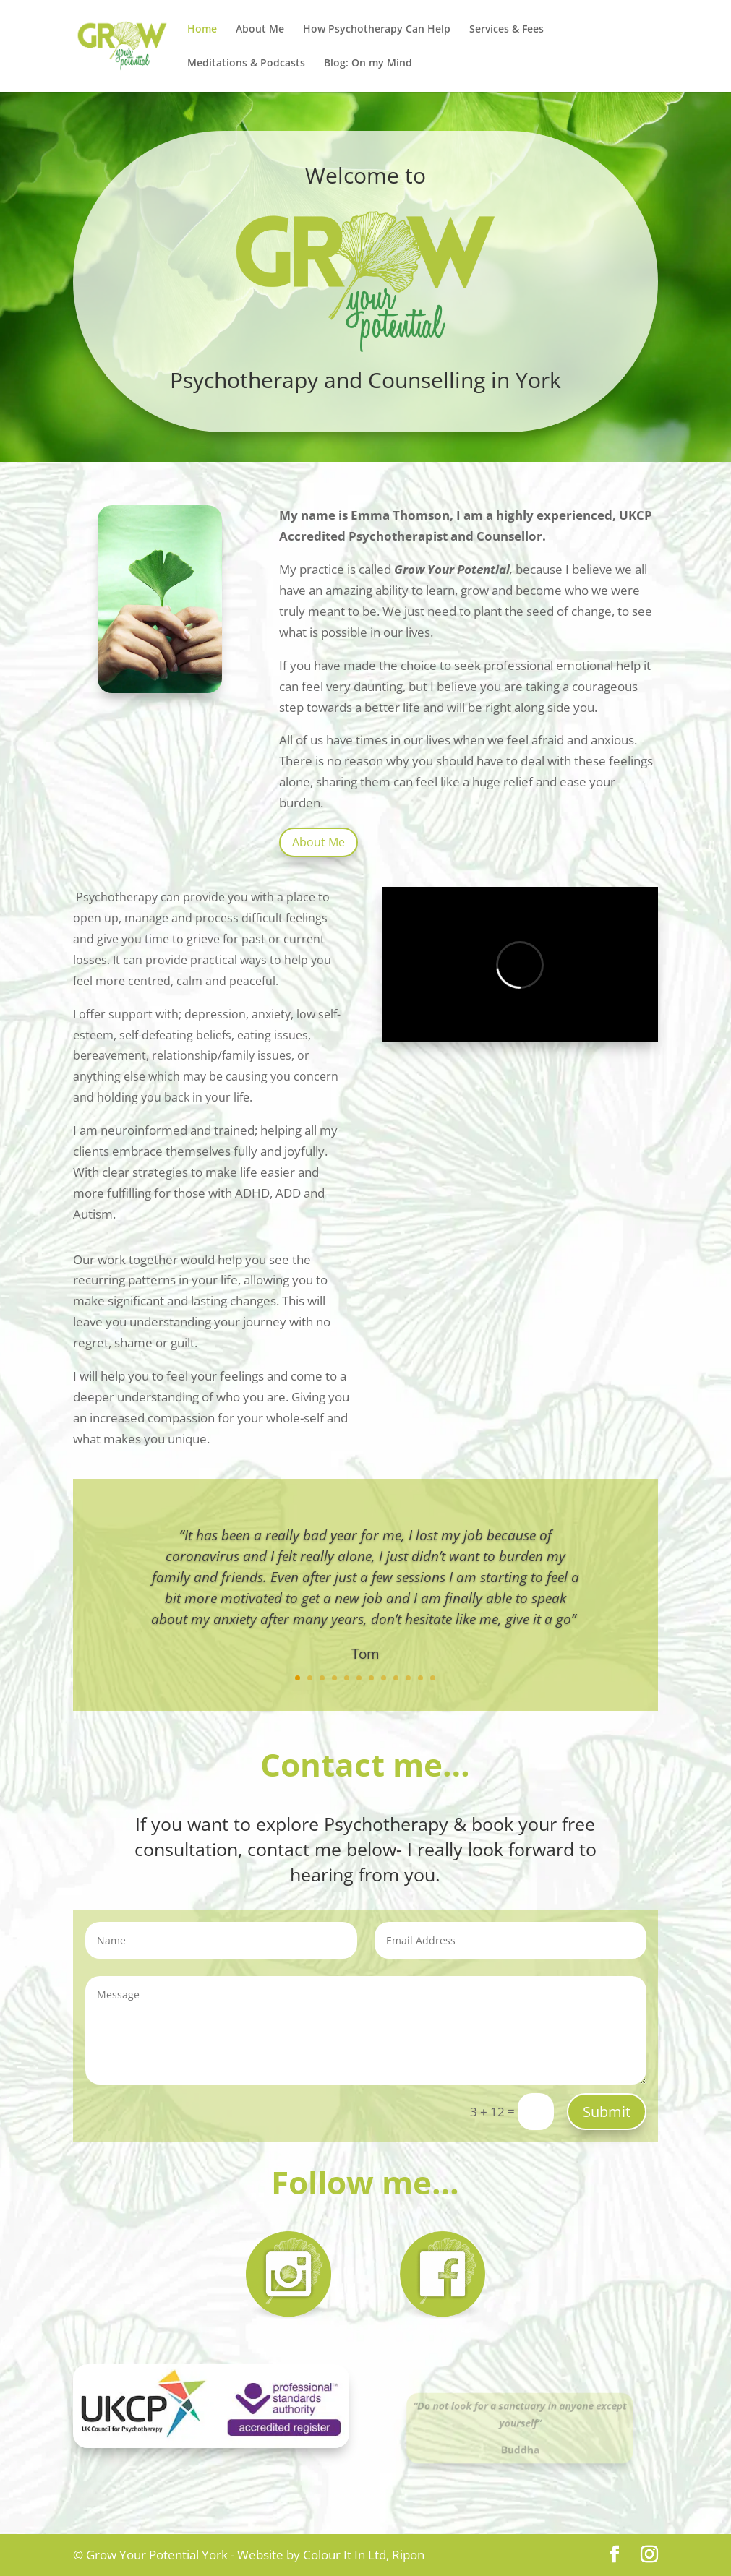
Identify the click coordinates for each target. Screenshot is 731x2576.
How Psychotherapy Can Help (376, 29)
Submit (606, 2111)
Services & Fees (506, 29)
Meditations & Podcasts (246, 63)
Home (202, 29)
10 (408, 1677)
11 (420, 1677)
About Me (260, 29)
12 (432, 1677)
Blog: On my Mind (368, 63)
